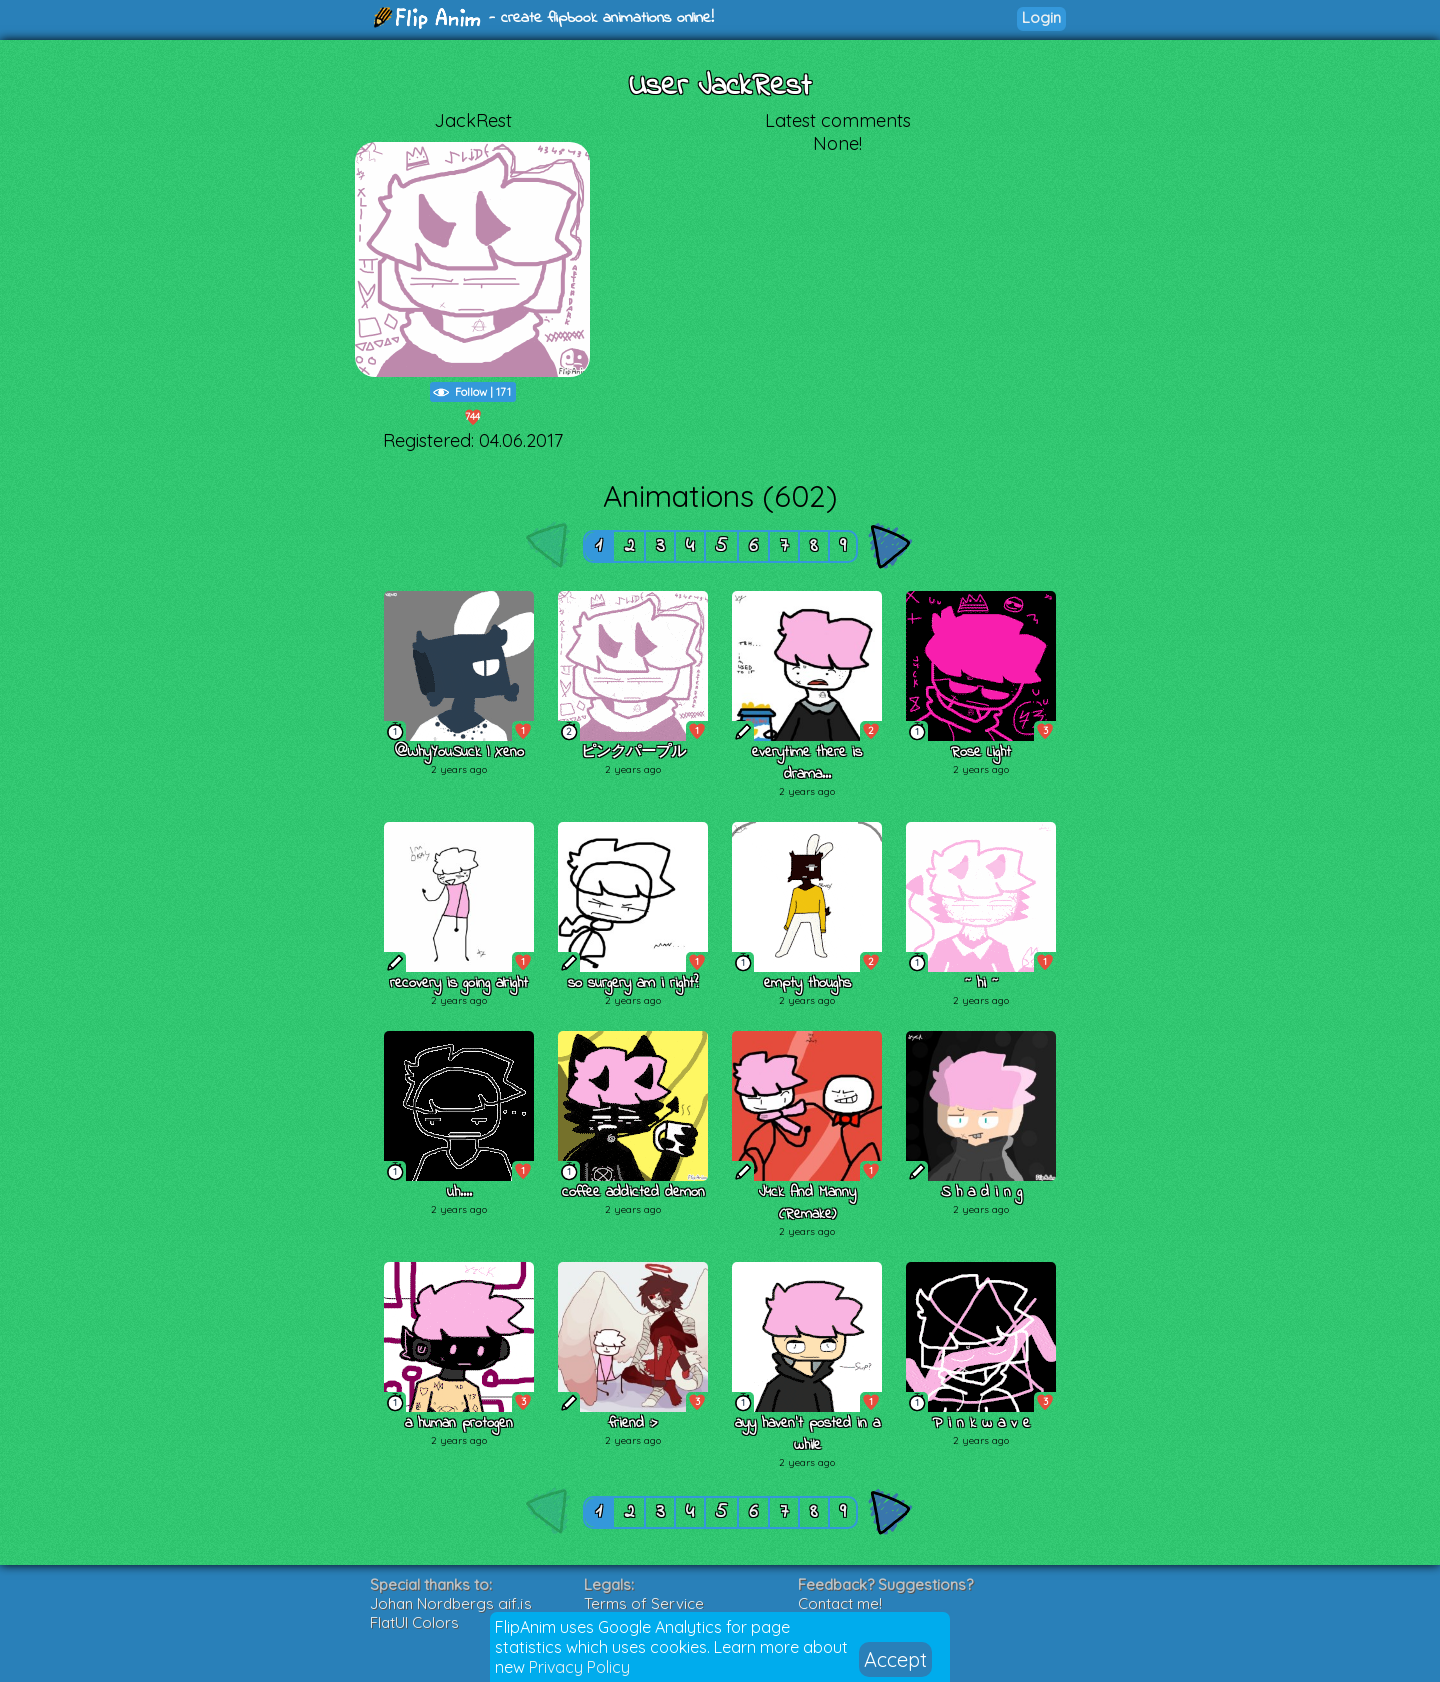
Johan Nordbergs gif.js (451, 1603)
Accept (895, 1659)
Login (1041, 17)
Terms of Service (644, 1603)
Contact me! (840, 1603)
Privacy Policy (579, 1667)
